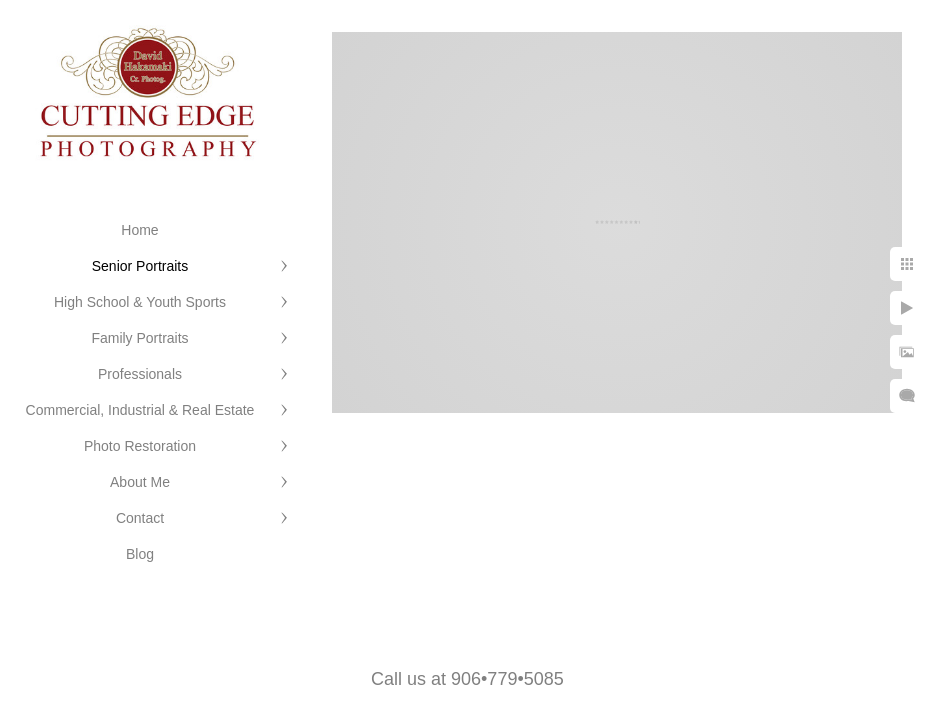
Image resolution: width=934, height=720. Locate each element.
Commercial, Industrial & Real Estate (140, 410)
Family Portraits (139, 338)
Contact (140, 518)
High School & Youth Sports (140, 302)
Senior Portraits (140, 266)
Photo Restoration (140, 446)
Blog (140, 554)
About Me (140, 482)
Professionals (140, 374)
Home (139, 230)
